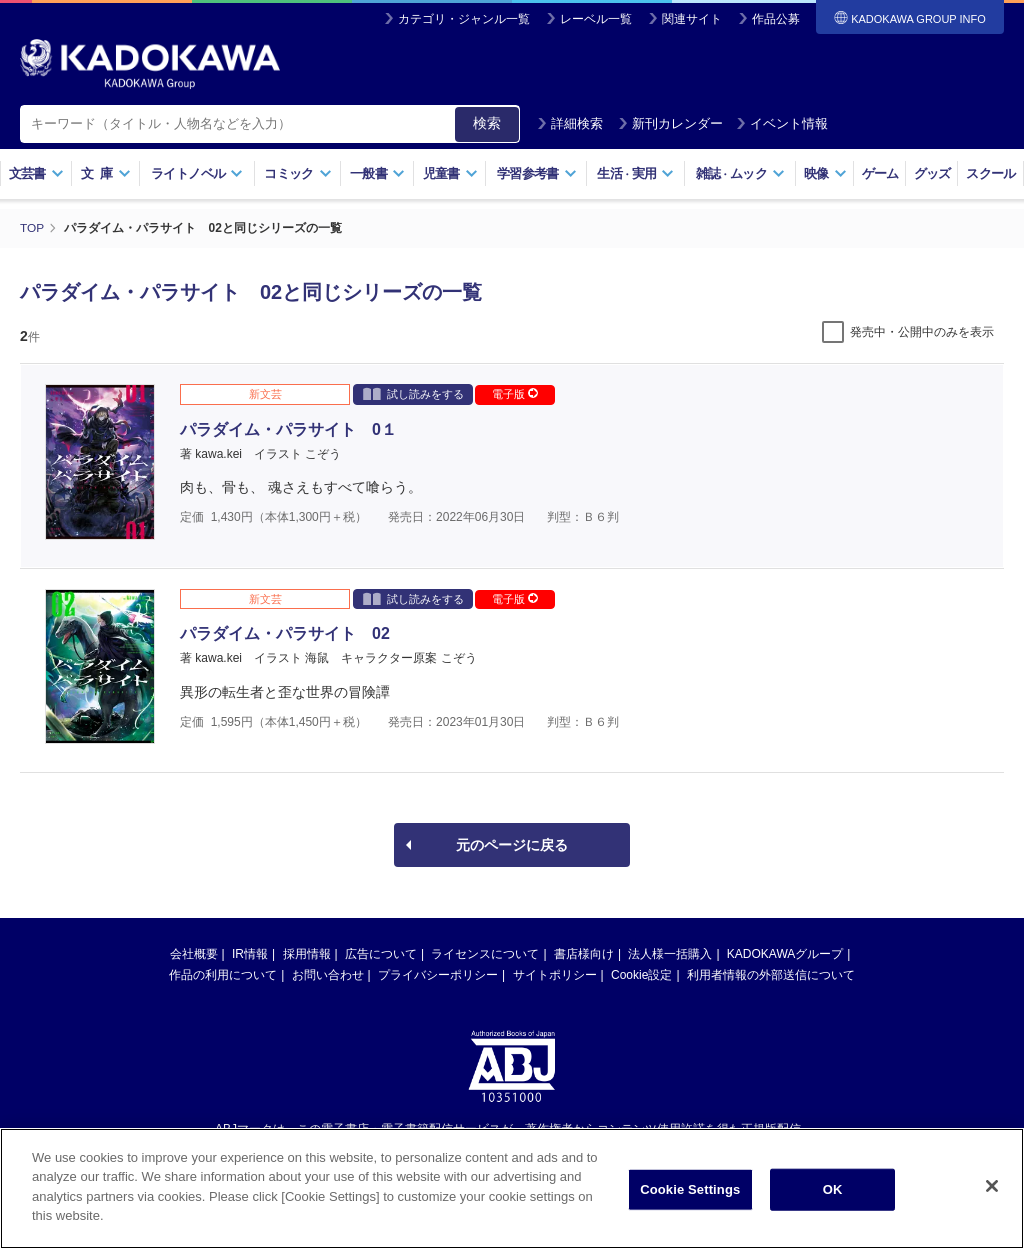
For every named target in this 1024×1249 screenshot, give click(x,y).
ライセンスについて (485, 953)
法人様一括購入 (670, 953)
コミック (297, 173)
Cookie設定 (641, 974)
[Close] (992, 1186)
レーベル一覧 (596, 19)
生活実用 (635, 173)
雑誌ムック (740, 173)
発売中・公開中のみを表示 (922, 331)
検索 (487, 123)
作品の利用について (223, 974)
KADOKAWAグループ (785, 953)
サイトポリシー (555, 974)
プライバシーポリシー (438, 974)
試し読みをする (413, 392)
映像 (825, 173)
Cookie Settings (690, 1189)
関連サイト (692, 19)
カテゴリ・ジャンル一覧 (464, 19)
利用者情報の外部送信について (771, 974)
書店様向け (584, 953)
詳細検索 (570, 123)
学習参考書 (537, 173)
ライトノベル (197, 173)
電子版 (515, 393)
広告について (381, 953)
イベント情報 (782, 123)
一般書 (377, 173)
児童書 (450, 173)
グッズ (932, 173)
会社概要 (194, 953)
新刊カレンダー (670, 123)
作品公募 (776, 19)
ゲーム (880, 173)
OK (833, 1189)
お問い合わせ (328, 974)
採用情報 (307, 953)
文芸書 (36, 173)
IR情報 (250, 953)
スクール (990, 173)
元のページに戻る (512, 844)
